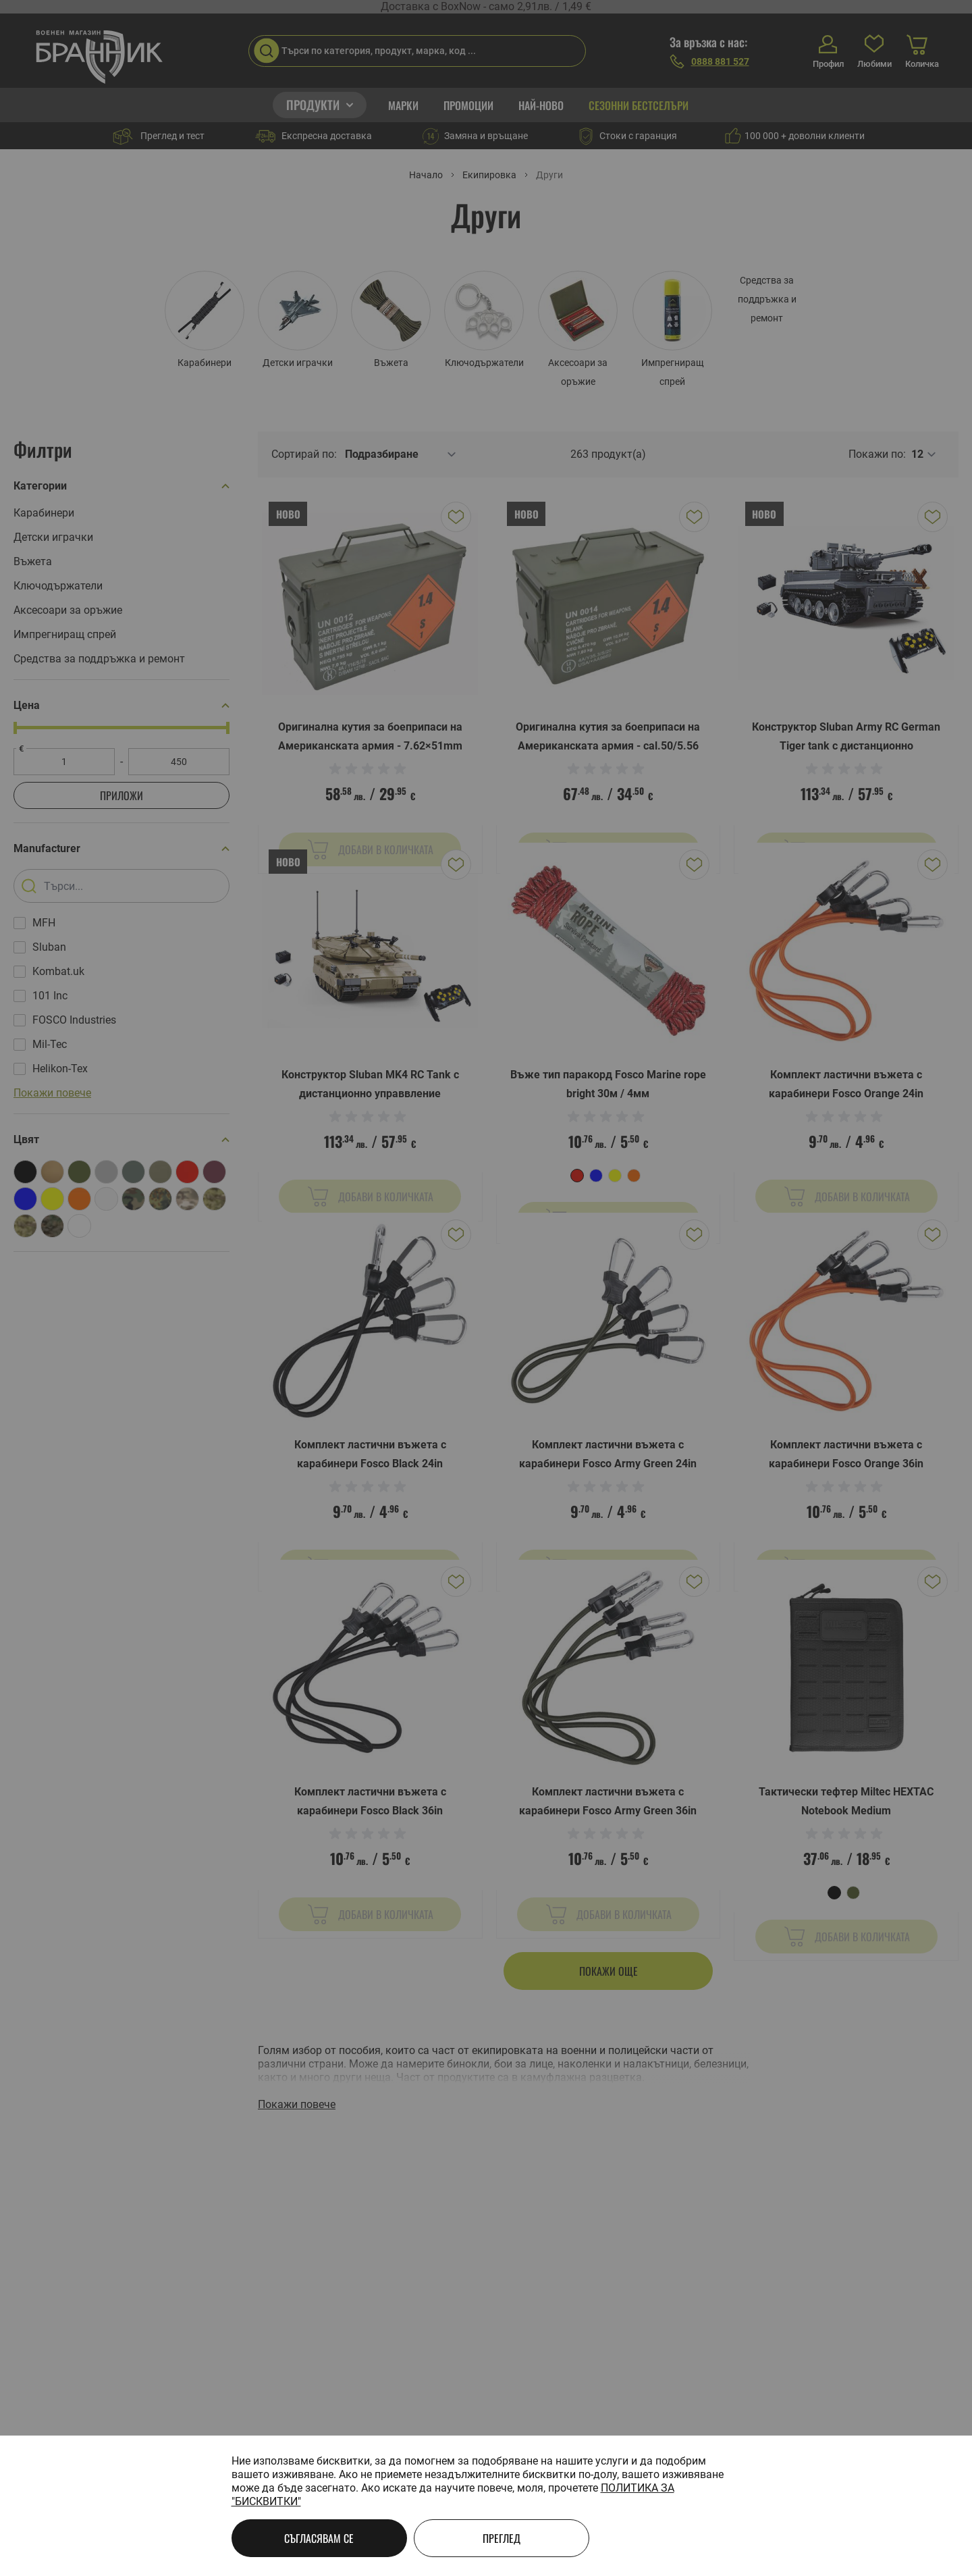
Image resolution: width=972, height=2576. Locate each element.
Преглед (501, 2538)
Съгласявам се (319, 2538)
